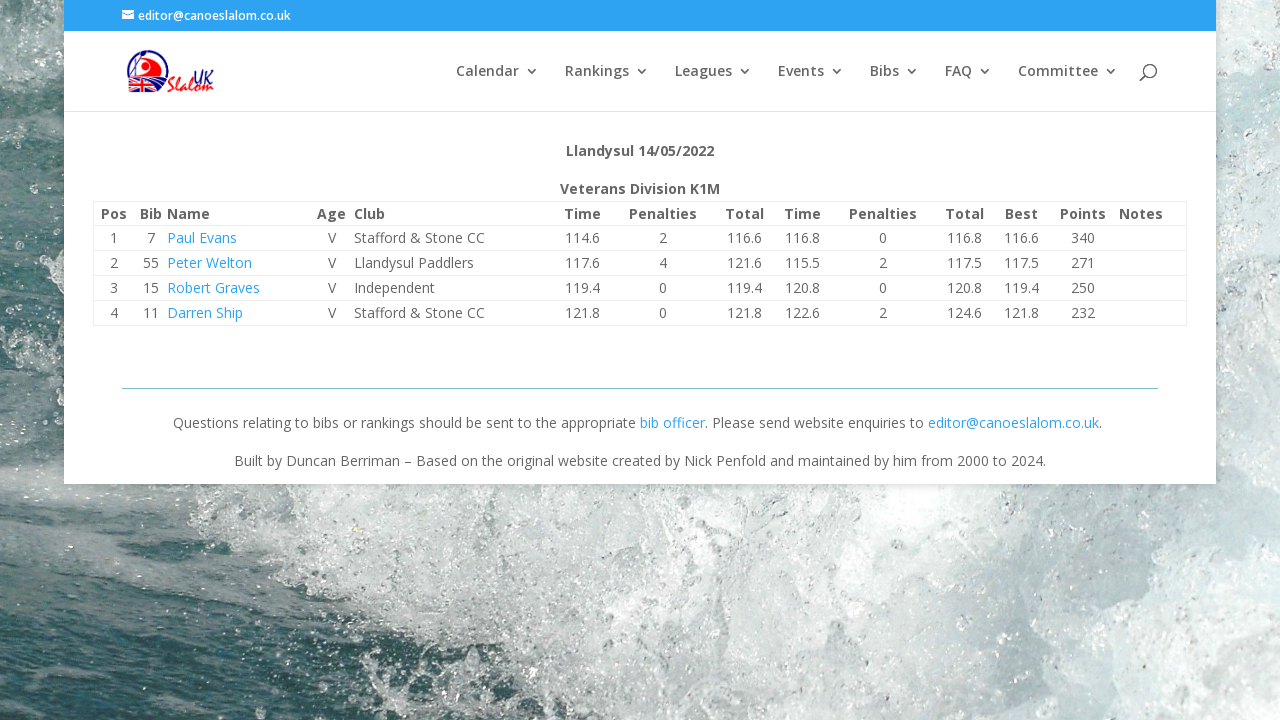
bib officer (672, 422)
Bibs (884, 72)
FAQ (958, 72)
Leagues (703, 72)
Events (801, 72)
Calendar (487, 72)
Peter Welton (209, 262)
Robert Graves (213, 287)
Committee (1058, 72)
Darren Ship (205, 312)
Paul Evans (202, 237)
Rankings (597, 72)
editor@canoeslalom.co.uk (1013, 422)
